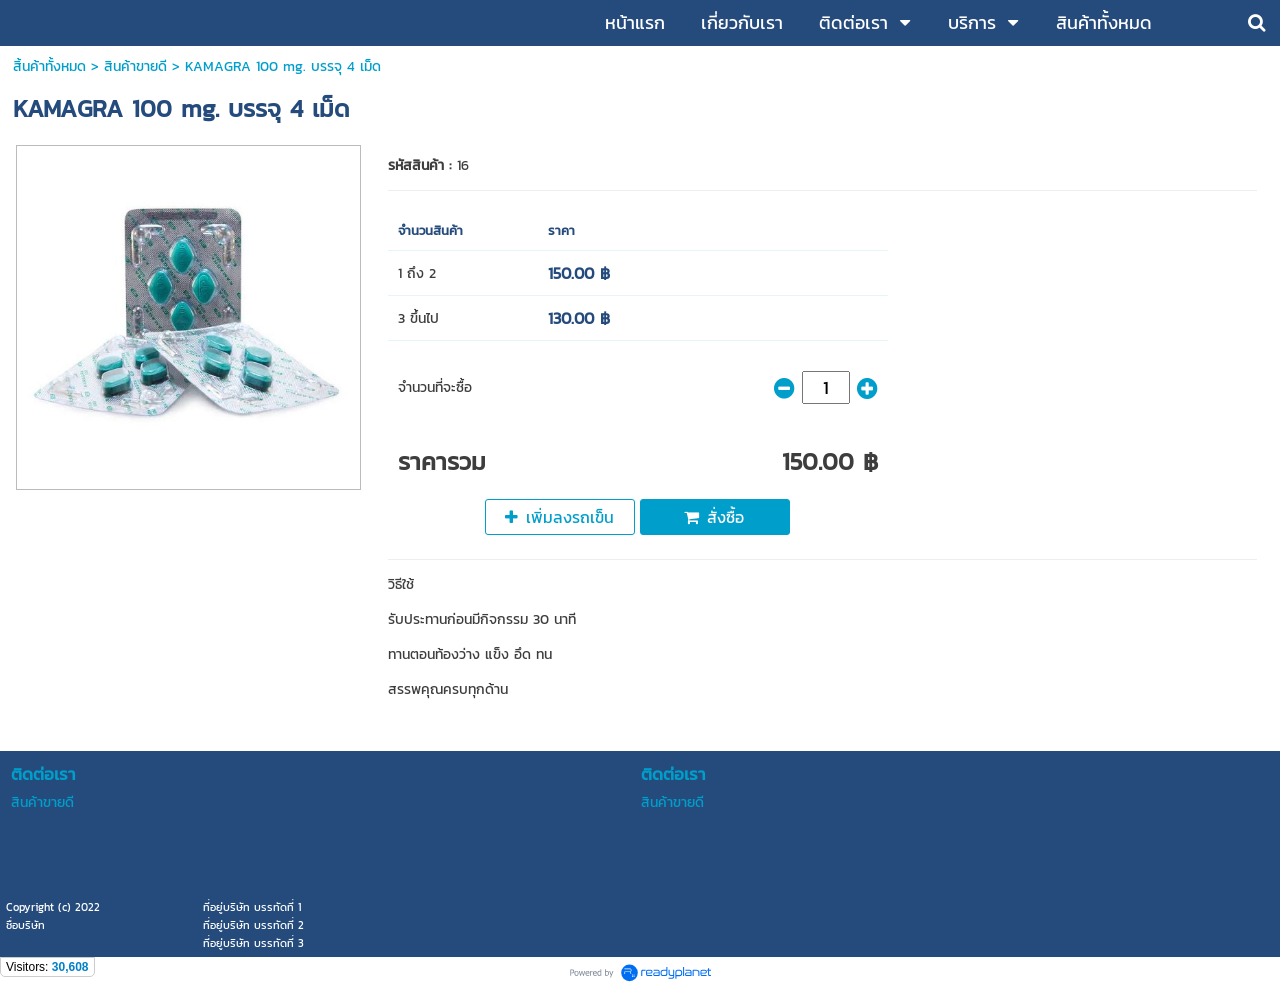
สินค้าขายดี (135, 66)
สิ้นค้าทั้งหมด (49, 66)
